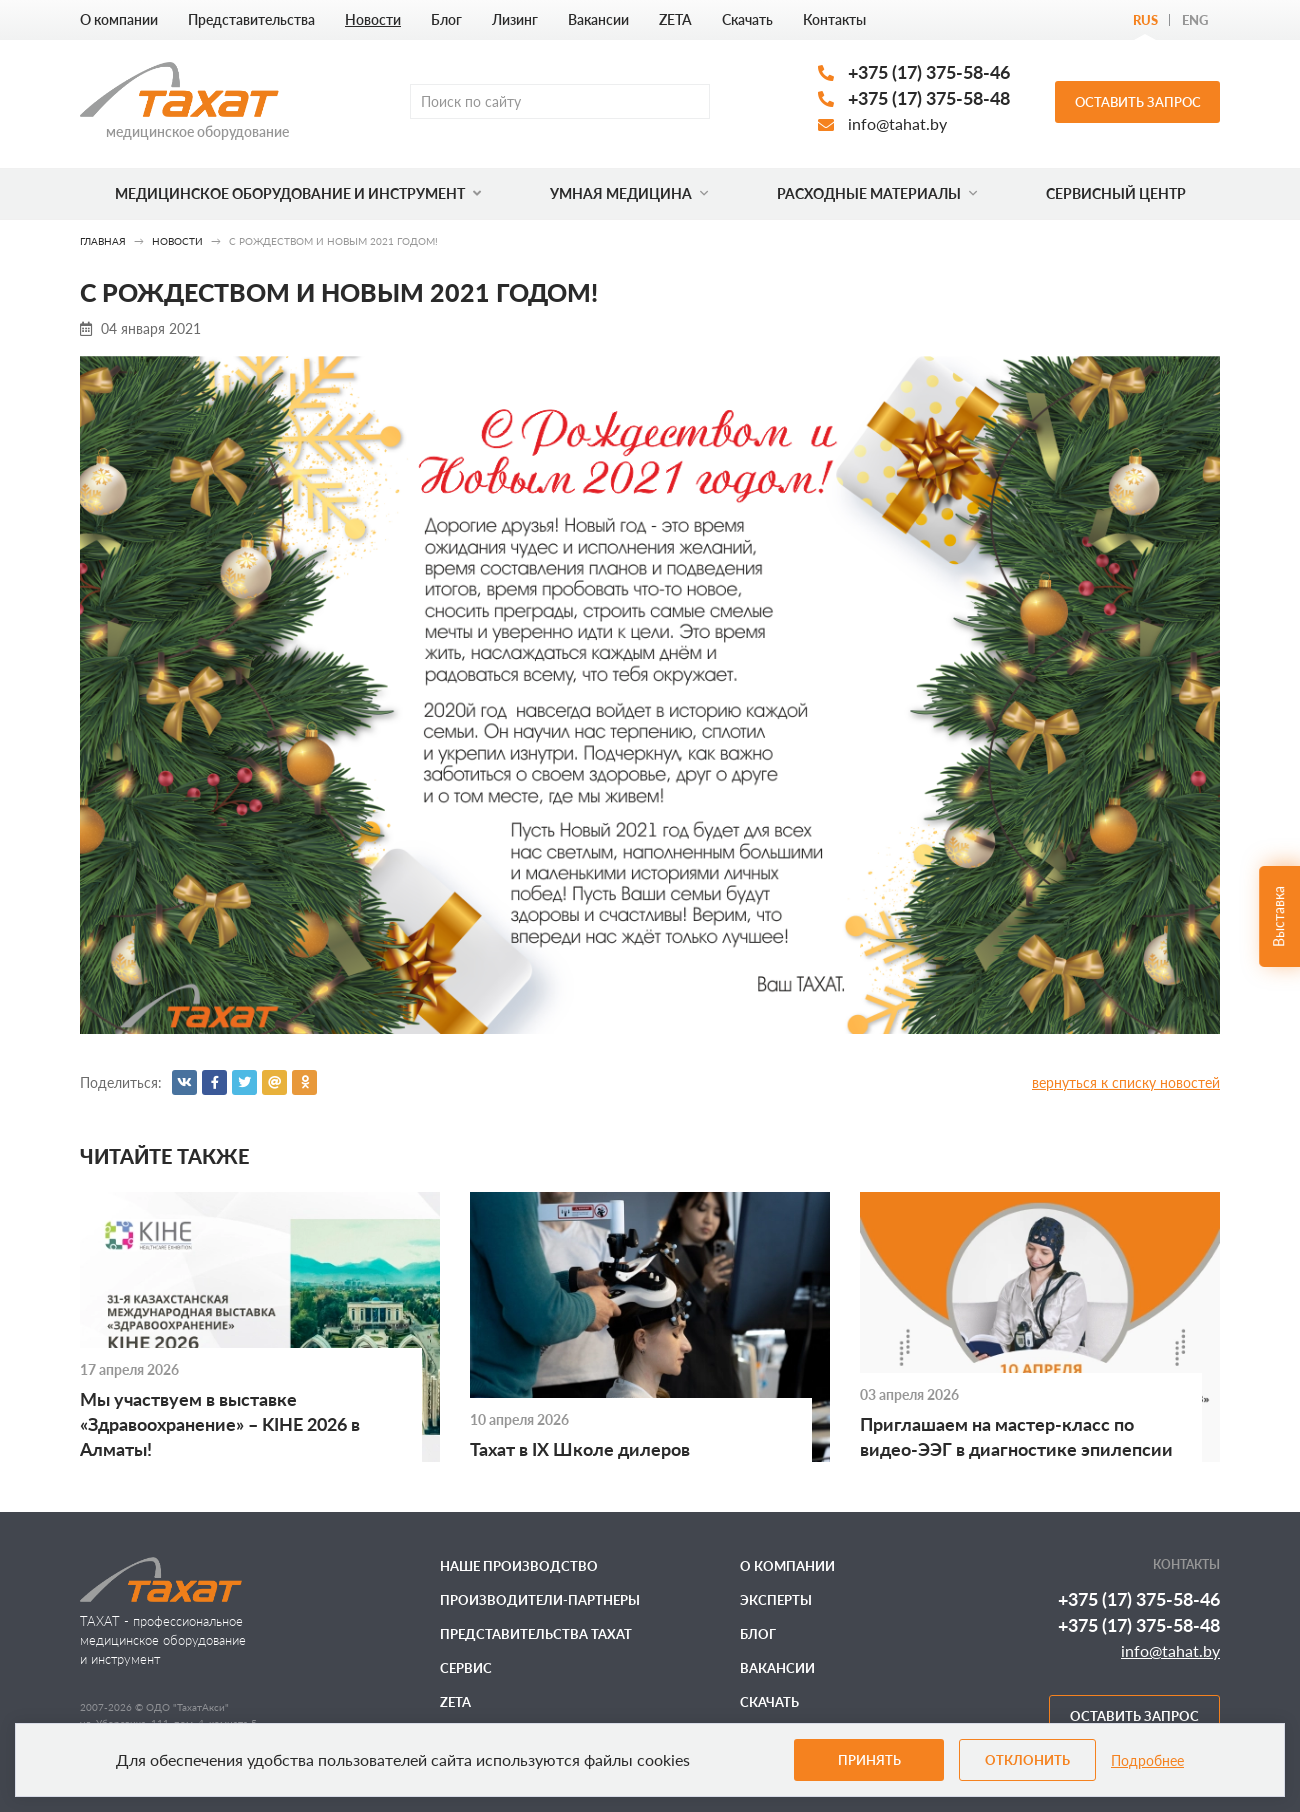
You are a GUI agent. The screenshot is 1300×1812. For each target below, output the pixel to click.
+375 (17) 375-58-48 (929, 98)
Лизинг (515, 19)
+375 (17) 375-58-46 (929, 72)
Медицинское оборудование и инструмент (298, 193)
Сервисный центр (1116, 193)
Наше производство (519, 1566)
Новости (373, 19)
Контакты (834, 19)
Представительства (251, 19)
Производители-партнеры (540, 1600)
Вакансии (598, 19)
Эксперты (776, 1600)
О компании (119, 19)
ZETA (675, 19)
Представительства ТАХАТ (536, 1634)
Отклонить (1027, 1760)
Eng (1195, 20)
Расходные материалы (877, 193)
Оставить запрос (1138, 102)
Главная (103, 241)
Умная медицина (629, 193)
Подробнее (1147, 1760)
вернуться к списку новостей (1126, 1082)
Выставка (1278, 916)
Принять (869, 1760)
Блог (446, 19)
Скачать (747, 19)
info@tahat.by (897, 123)
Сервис (466, 1668)
